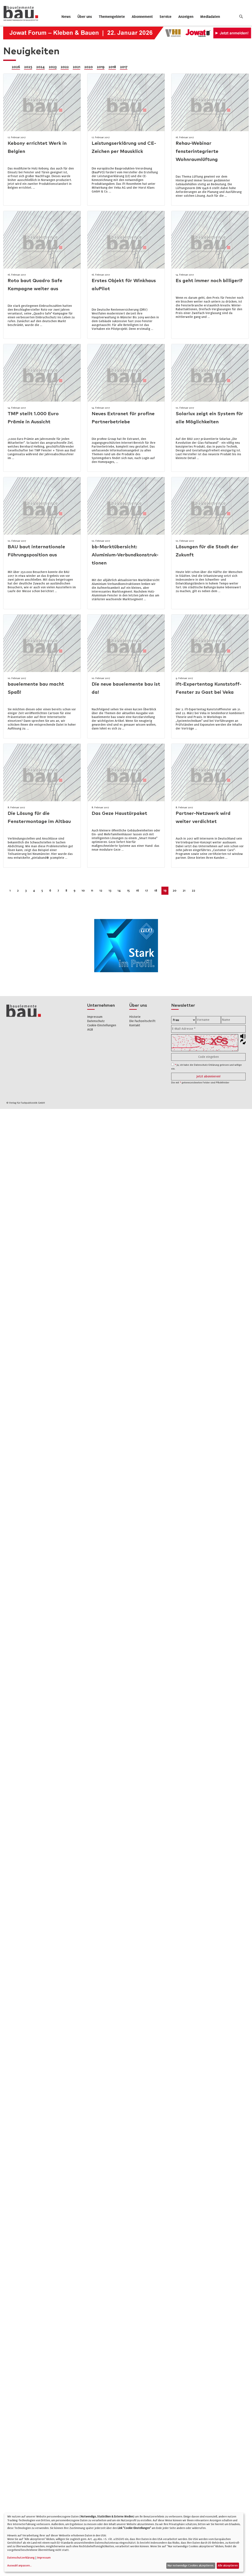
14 (119, 890)
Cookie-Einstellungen (101, 1025)
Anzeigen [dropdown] (185, 17)
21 (184, 890)
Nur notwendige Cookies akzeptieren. (190, 2565)
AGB (90, 1029)
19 (165, 890)
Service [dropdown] (165, 17)
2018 (112, 67)
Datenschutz (96, 1021)
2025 (28, 67)
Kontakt (134, 1025)
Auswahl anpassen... (19, 2565)
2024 (40, 67)
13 (110, 890)
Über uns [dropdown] (84, 17)
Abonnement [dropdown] (142, 17)
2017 (123, 67)
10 (83, 890)
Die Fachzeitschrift (142, 1021)
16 (137, 890)
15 (128, 890)
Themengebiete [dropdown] (112, 17)
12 (101, 890)
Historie (135, 1016)
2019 (100, 67)
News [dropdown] (66, 17)
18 (155, 890)
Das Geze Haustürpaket (119, 813)
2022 (65, 67)
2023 (53, 67)
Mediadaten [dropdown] (210, 17)
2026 (16, 67)
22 (193, 890)
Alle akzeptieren (228, 2565)
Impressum (95, 1016)
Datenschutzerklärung (21, 2557)
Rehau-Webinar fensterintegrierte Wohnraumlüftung (197, 151)
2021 (76, 67)
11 (92, 890)
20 (174, 890)
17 (146, 890)
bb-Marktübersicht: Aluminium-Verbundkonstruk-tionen (125, 555)
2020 (88, 67)
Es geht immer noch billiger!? (209, 280)
